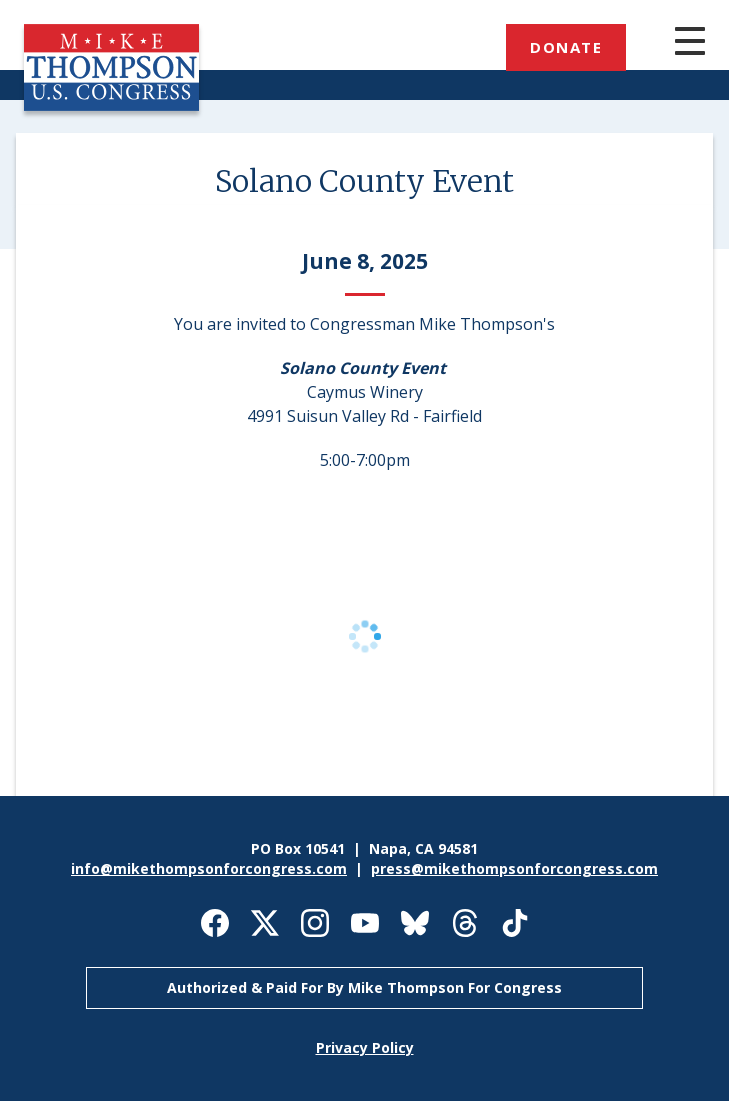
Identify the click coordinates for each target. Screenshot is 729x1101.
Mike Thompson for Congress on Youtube (365, 923)
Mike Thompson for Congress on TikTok (515, 923)
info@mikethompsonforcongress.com (209, 868)
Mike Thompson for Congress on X (265, 923)
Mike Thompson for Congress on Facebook (215, 923)
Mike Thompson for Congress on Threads (465, 923)
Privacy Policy (365, 1047)
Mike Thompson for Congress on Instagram (315, 923)
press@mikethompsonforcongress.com (514, 868)
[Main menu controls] (670, 43)
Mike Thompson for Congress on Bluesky (415, 923)
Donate (566, 47)
